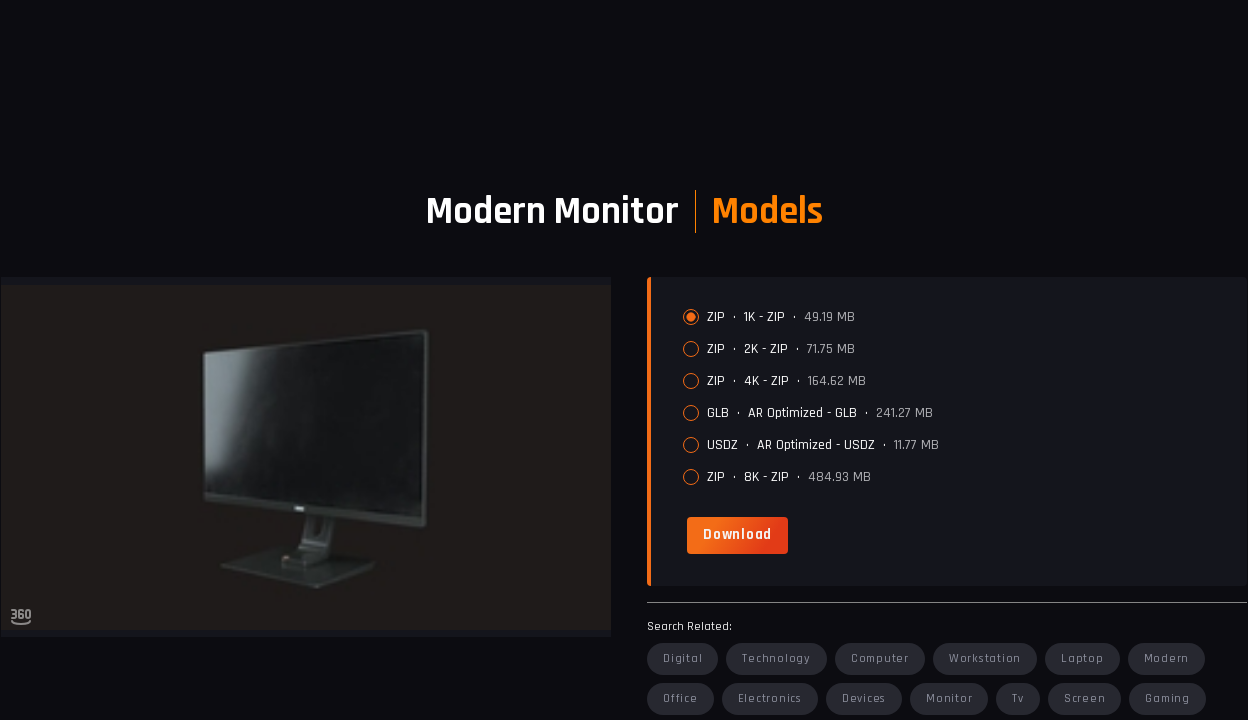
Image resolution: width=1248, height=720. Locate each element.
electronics (770, 698)
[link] (737, 535)
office (680, 698)
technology (776, 658)
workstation (985, 658)
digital (682, 658)
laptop (1082, 658)
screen (1085, 698)
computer (880, 658)
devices (864, 698)
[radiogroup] (957, 397)
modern (1167, 658)
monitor (949, 698)
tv (1018, 698)
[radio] (691, 317)
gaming (1167, 698)
